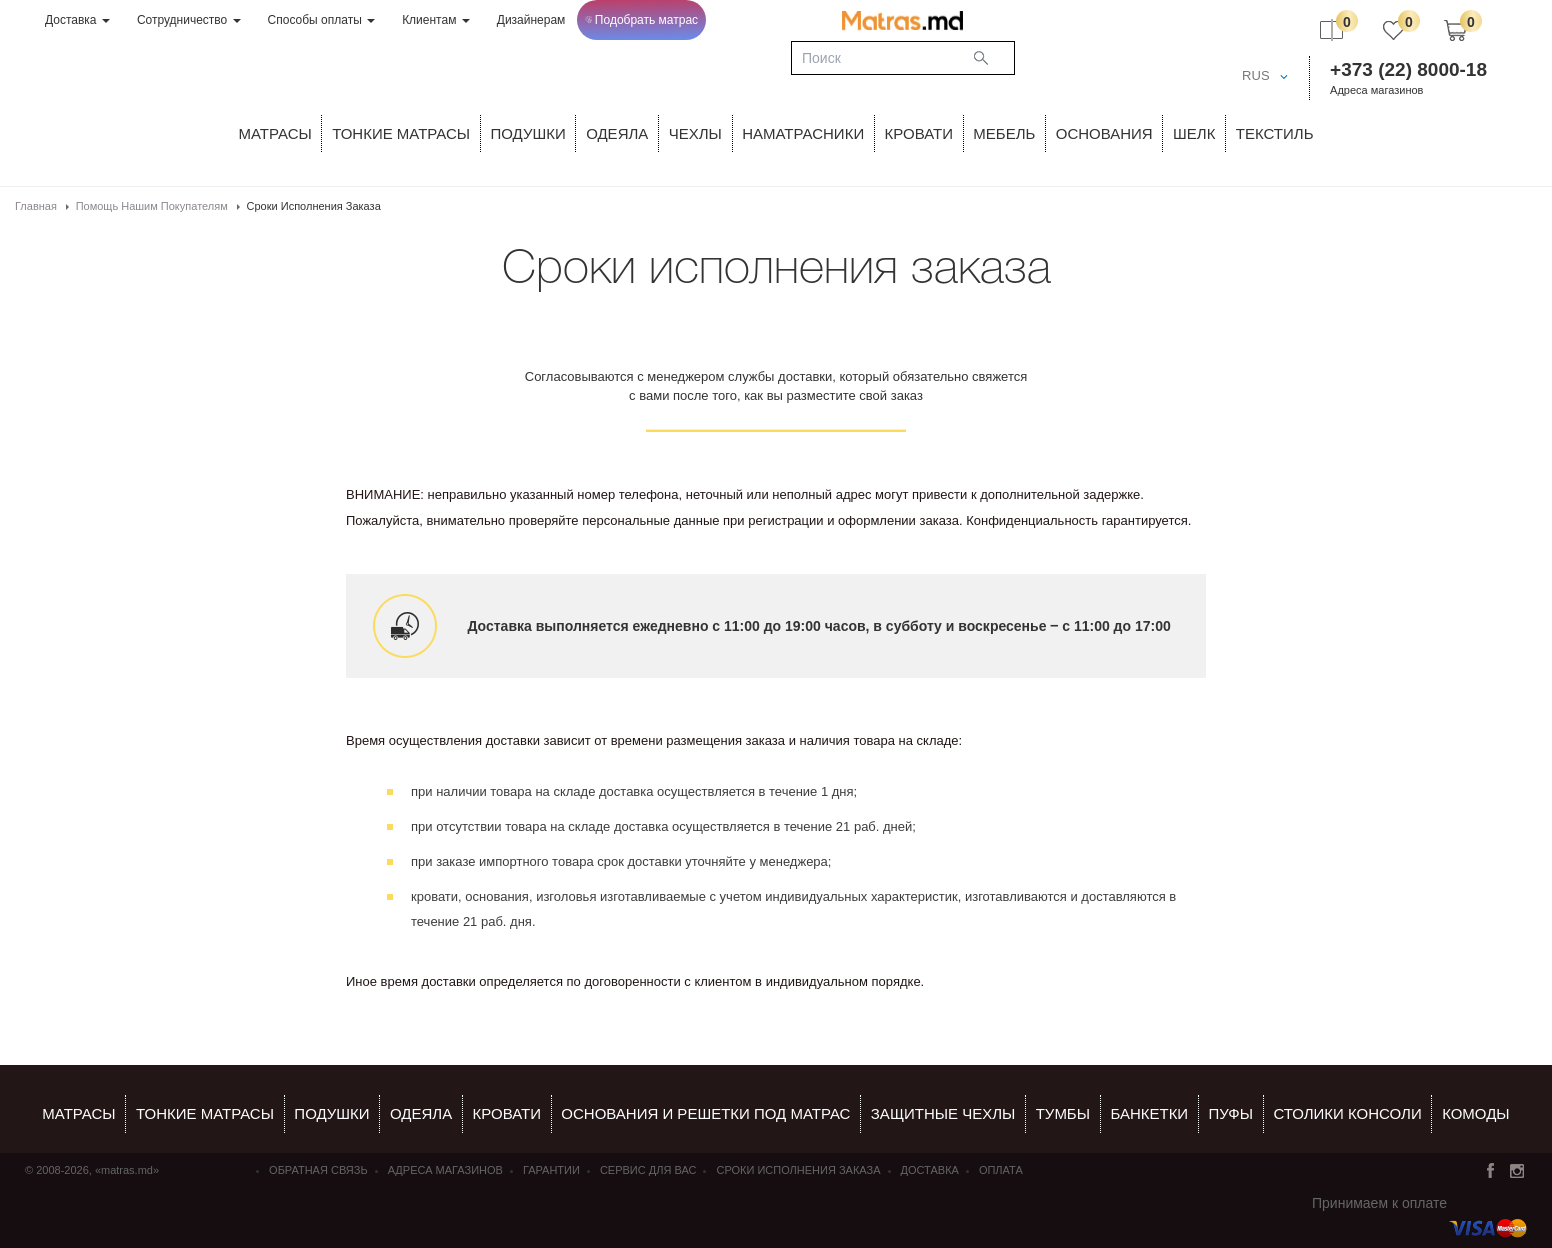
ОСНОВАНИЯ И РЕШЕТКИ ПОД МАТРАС (705, 1113)
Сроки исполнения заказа (798, 1170)
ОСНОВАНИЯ (1104, 133)
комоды (1476, 1113)
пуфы (1231, 1113)
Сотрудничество (189, 20)
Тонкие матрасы (205, 1113)
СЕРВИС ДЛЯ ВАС (648, 1170)
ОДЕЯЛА (617, 133)
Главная (36, 206)
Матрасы (275, 133)
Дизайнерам (531, 20)
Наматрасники (803, 133)
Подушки (528, 133)
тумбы (1063, 1113)
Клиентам (436, 20)
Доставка (77, 20)
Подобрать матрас (641, 20)
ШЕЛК (1194, 133)
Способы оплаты (322, 20)
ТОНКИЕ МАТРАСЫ (401, 133)
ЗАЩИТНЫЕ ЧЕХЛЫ (943, 1113)
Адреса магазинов (1376, 90)
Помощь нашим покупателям (152, 206)
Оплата (1001, 1170)
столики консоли (1347, 1113)
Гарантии (551, 1170)
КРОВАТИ (919, 133)
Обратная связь (318, 1170)
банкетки (1149, 1113)
